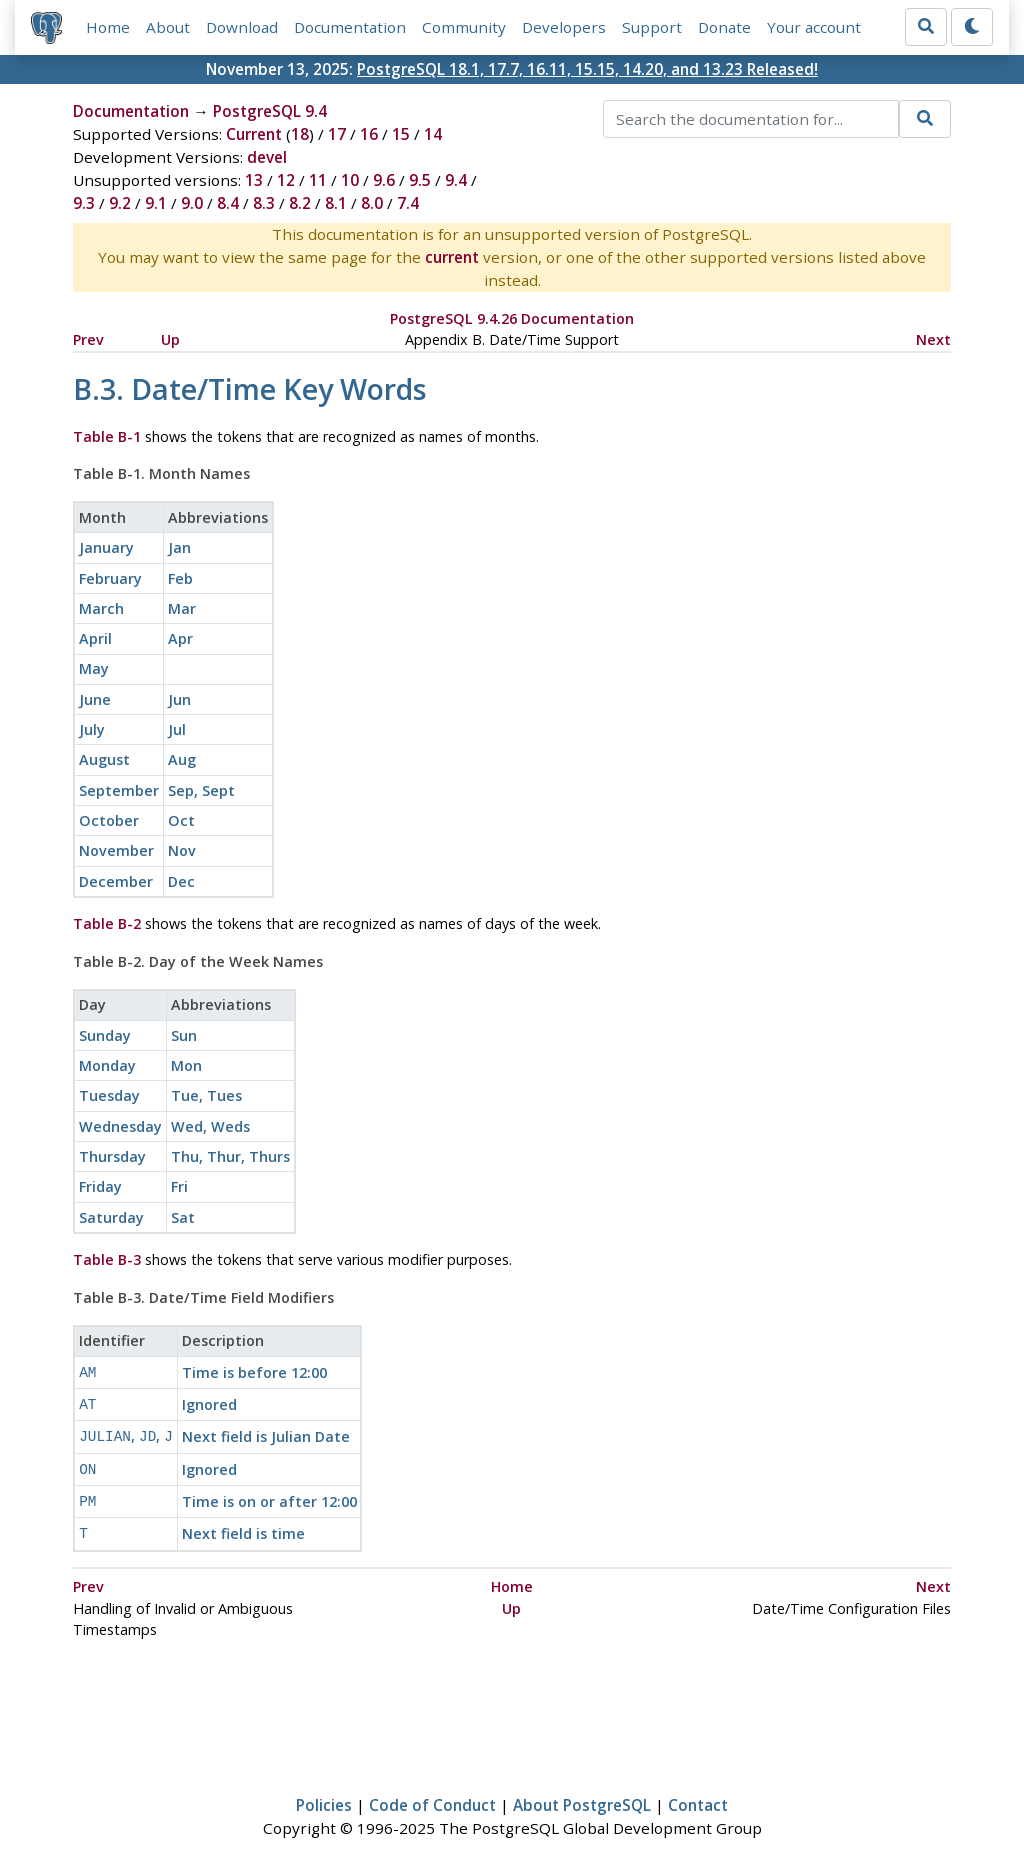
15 (401, 134)
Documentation (350, 27)
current (452, 257)
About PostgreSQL (582, 1793)
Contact (698, 1793)
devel (267, 157)
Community (464, 27)
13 (254, 180)
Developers (564, 27)
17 (337, 134)
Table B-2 (107, 923)
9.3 (84, 203)
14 (433, 134)
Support (652, 27)
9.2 (120, 203)
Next (933, 339)
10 (350, 180)
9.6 (384, 180)
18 (300, 134)
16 (369, 134)
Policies (324, 1793)
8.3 (264, 203)
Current (254, 134)
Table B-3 (107, 1259)
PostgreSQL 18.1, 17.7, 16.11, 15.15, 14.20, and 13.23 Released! (587, 69)
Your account (814, 27)
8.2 (300, 203)
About (168, 27)
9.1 (156, 203)
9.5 (420, 180)
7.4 (408, 203)
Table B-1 (107, 436)
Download (242, 27)
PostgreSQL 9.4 (270, 111)
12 (286, 180)
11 (318, 180)
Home (108, 27)
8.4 (228, 203)
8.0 (372, 203)
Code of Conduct (432, 1793)
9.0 (192, 203)
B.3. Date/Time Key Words (250, 388)
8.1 (336, 203)
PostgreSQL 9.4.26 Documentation (512, 318)
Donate (724, 27)
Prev (88, 339)
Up (170, 339)
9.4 (456, 180)
